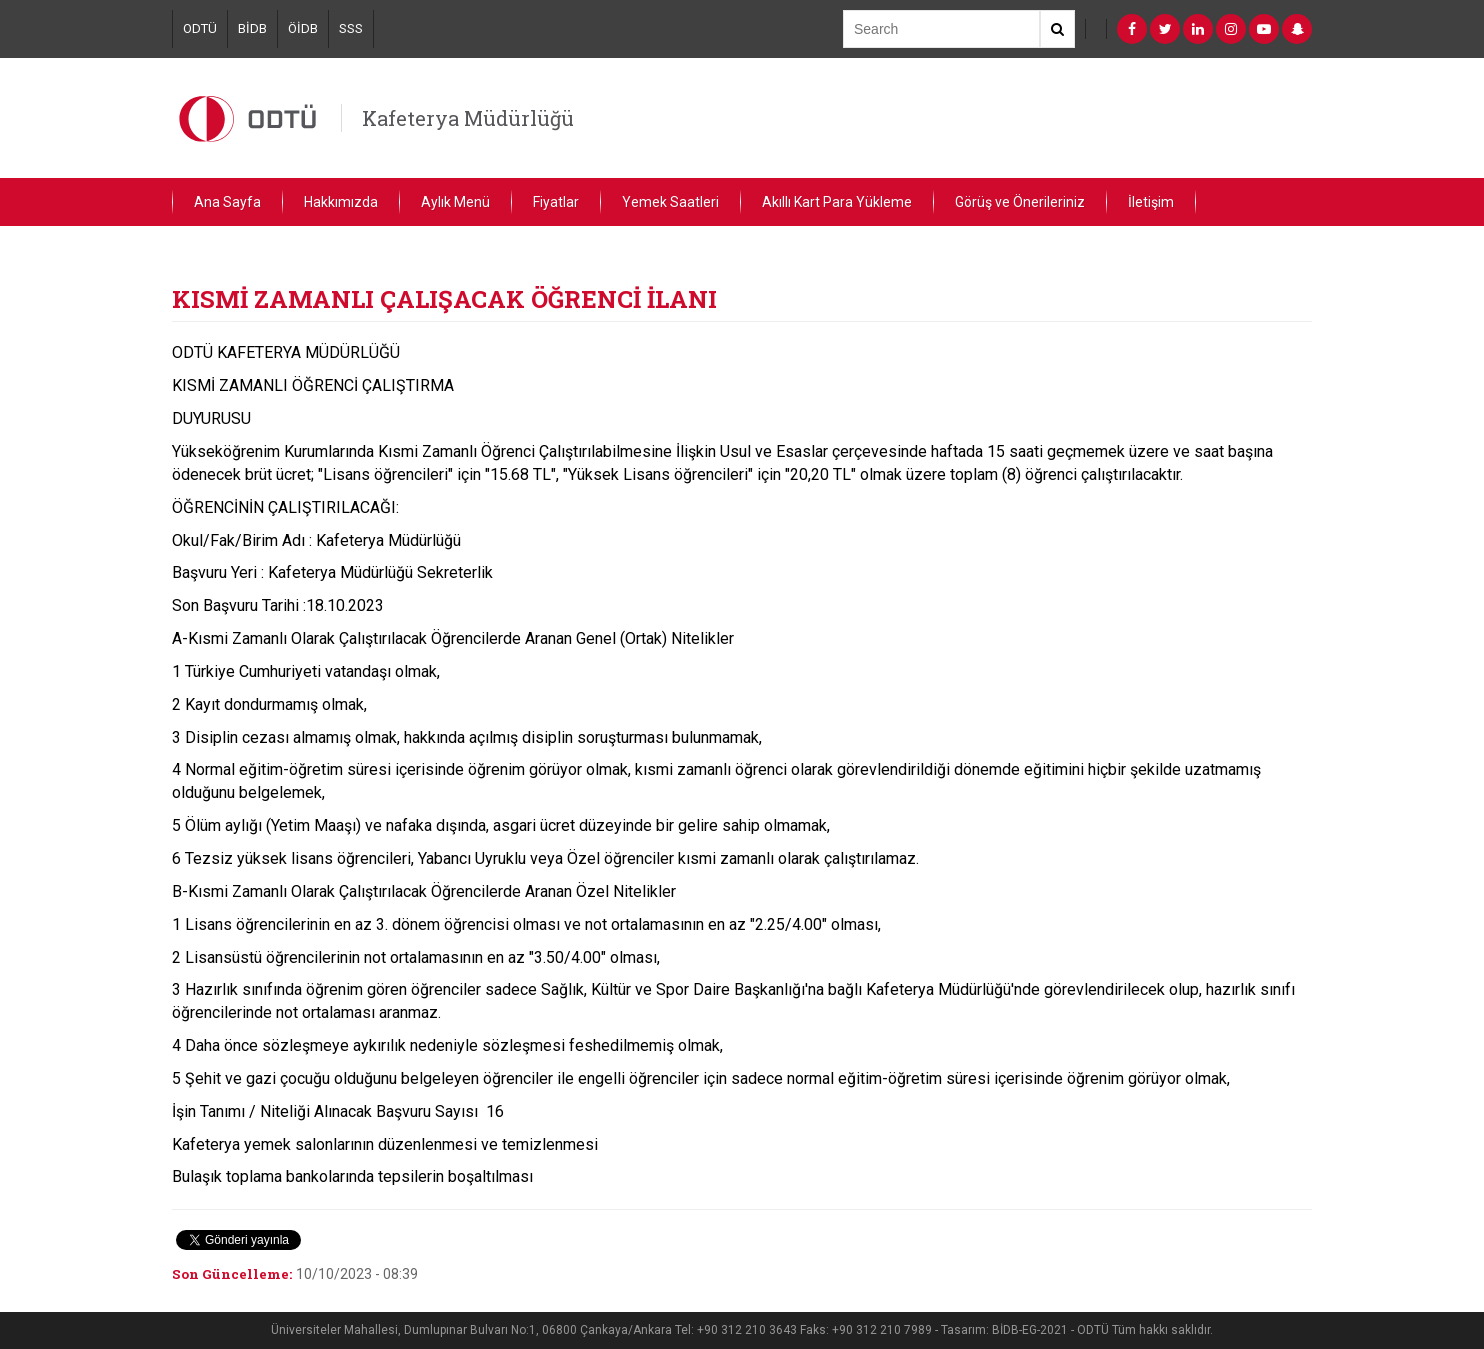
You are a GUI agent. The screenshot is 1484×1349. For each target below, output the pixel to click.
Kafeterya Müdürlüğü (468, 118)
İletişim (1151, 202)
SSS (351, 28)
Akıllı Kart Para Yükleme (837, 202)
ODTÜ (200, 28)
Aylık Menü (455, 202)
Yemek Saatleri (670, 202)
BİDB (252, 28)
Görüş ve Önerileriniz (1020, 202)
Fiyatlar (556, 202)
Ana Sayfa (227, 202)
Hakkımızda (341, 202)
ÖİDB (303, 28)
